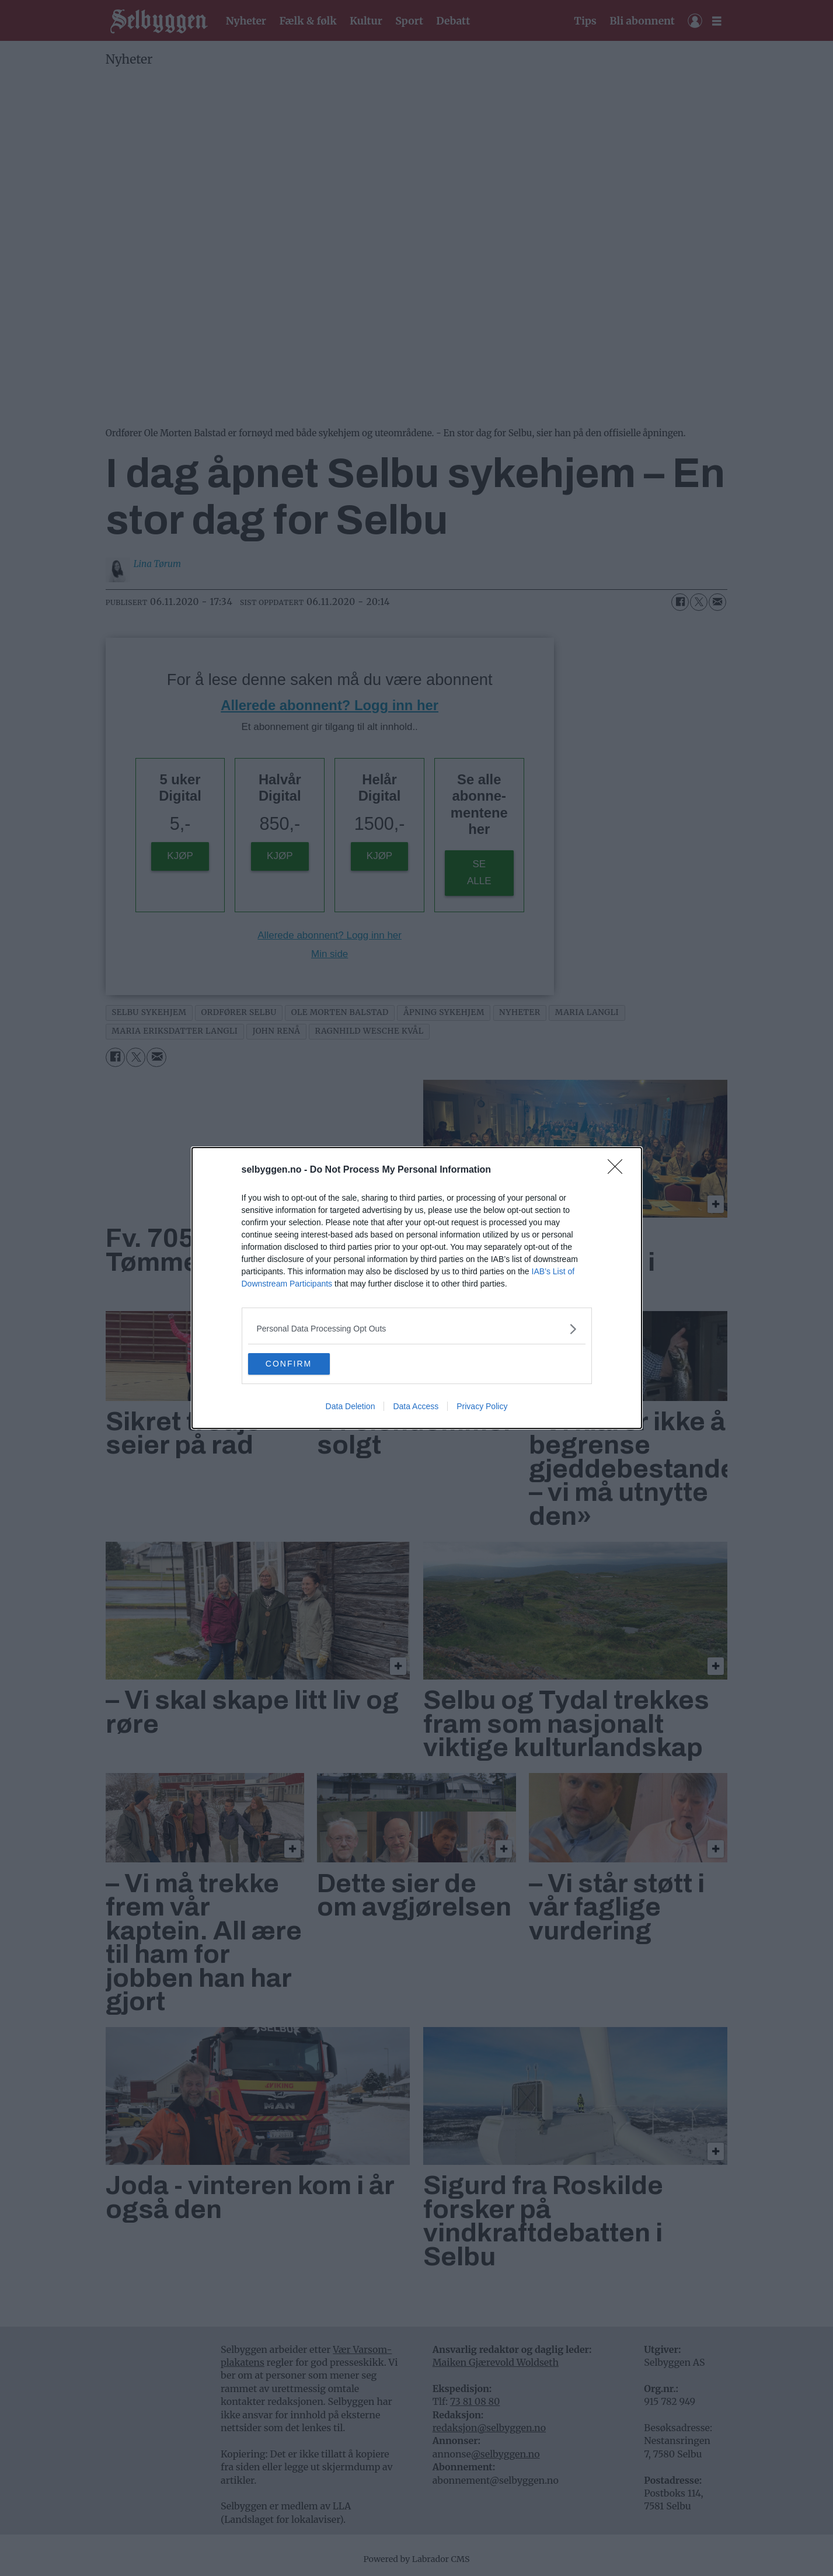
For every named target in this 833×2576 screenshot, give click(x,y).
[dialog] (417, 1288)
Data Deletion (350, 1407)
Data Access (415, 1407)
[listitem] (417, 1328)
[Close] (619, 1170)
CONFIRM (303, 1364)
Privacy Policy (481, 1407)
